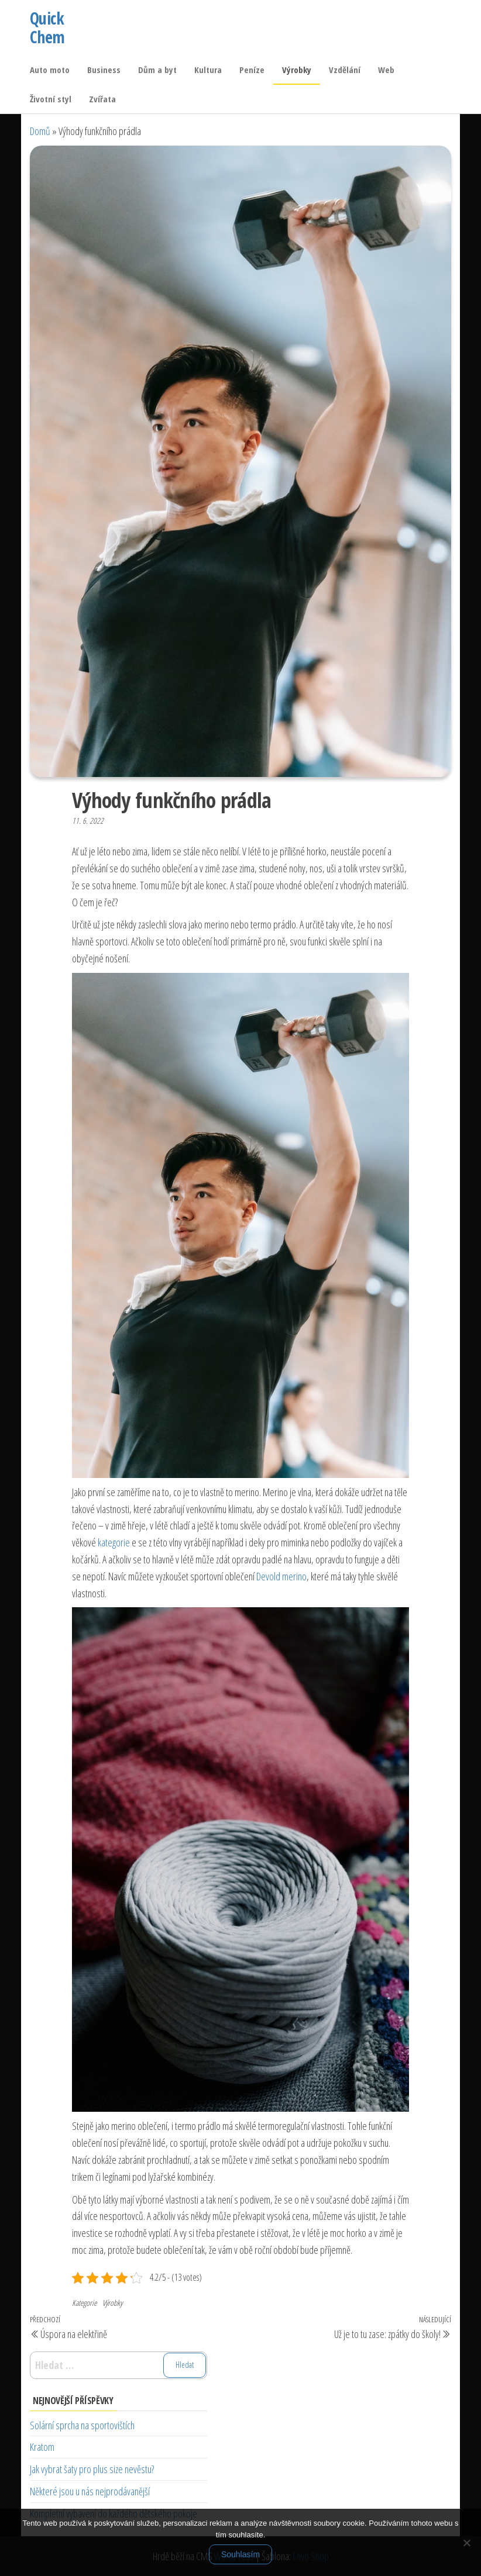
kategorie (114, 1542)
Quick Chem (47, 27)
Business (104, 69)
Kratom (42, 2447)
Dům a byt (157, 69)
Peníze (251, 69)
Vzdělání (344, 69)
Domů (40, 131)
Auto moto (50, 69)
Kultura (208, 69)
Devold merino (281, 1576)
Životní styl (50, 99)
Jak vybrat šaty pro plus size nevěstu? (92, 2469)
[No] (466, 2543)
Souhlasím (240, 2554)
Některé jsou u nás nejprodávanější (90, 2491)
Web (386, 69)
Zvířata (102, 99)
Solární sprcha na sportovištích (82, 2425)
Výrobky (296, 69)
